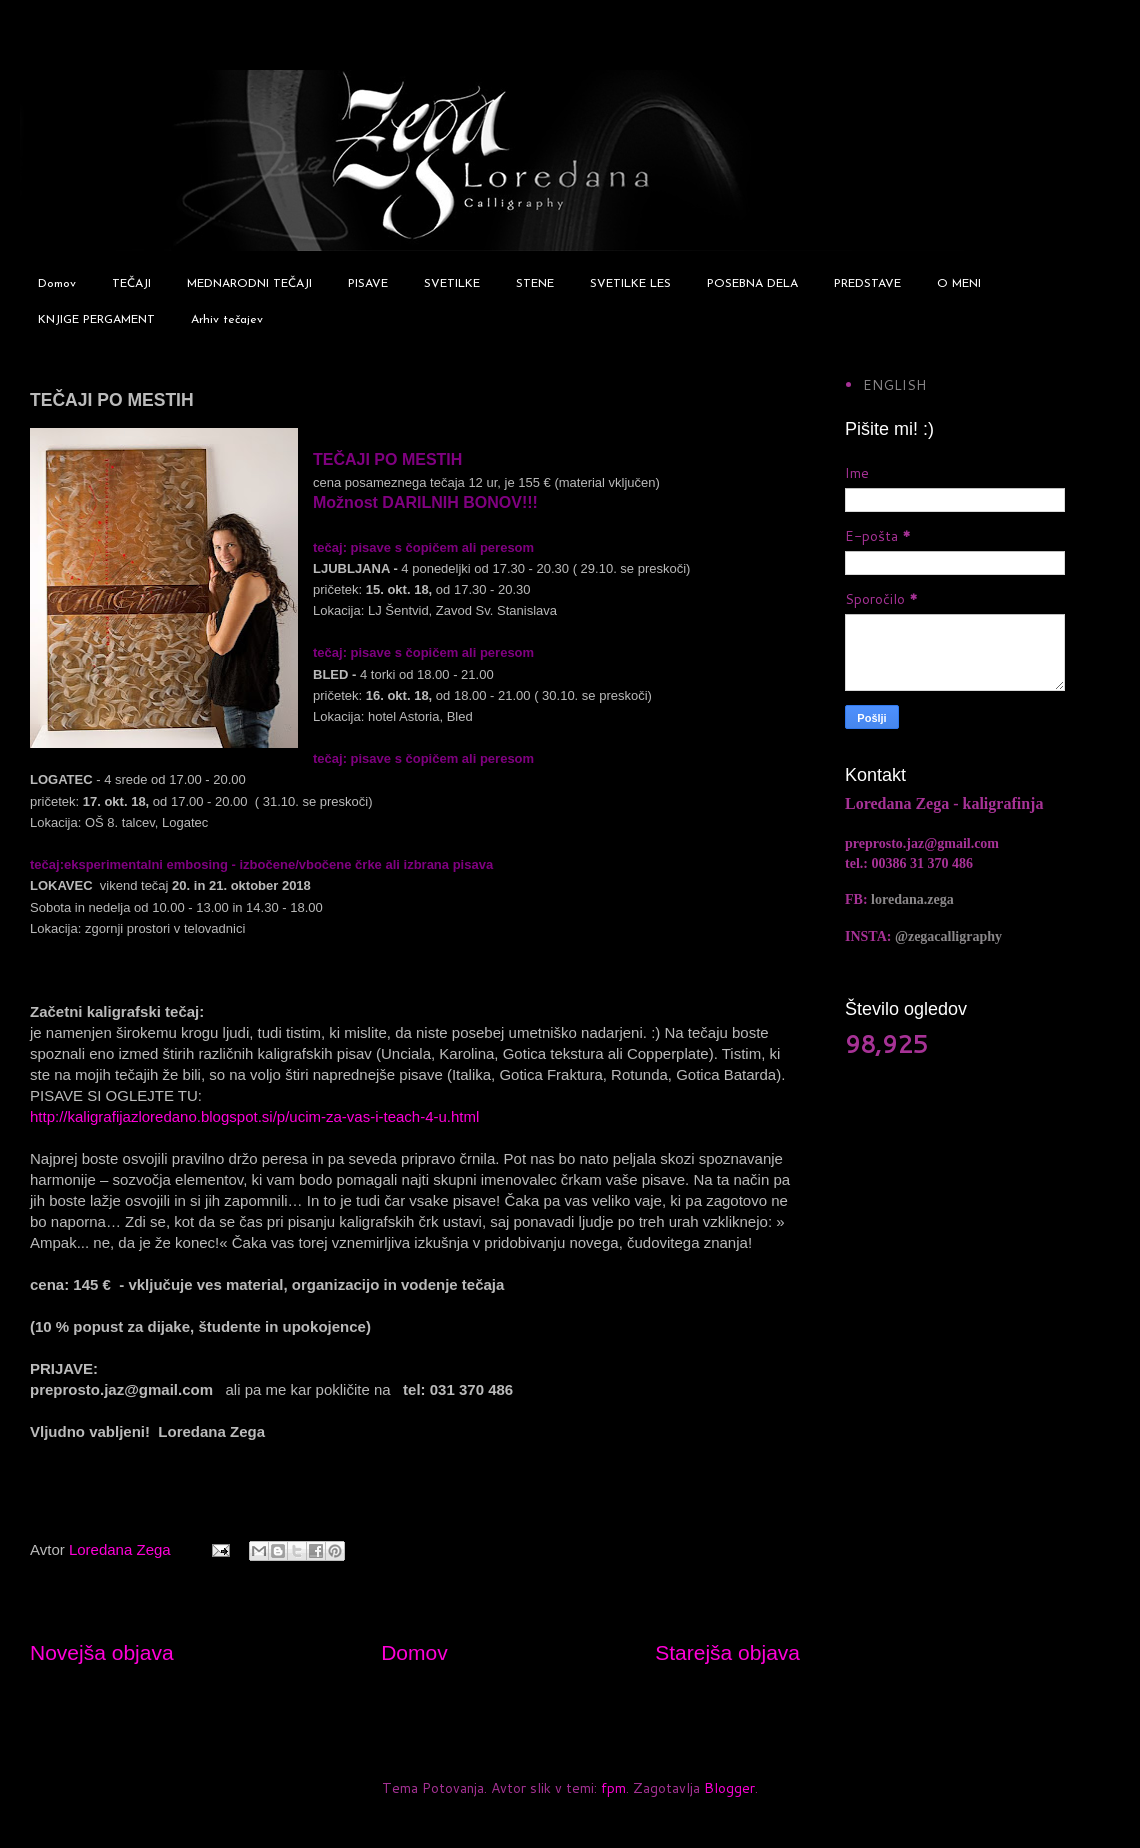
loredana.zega (912, 899)
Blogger (729, 1788)
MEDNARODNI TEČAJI (249, 284)
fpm (613, 1788)
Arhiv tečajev (227, 320)
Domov (57, 284)
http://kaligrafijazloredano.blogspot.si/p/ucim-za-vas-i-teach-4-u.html (254, 1116)
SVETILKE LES (630, 284)
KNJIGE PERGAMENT (96, 320)
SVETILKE (452, 284)
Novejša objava (102, 1652)
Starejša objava (727, 1652)
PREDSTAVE (867, 284)
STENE (535, 284)
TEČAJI (131, 284)
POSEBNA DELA (752, 284)
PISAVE (368, 284)
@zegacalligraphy (948, 936)
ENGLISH (894, 385)
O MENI (959, 284)
